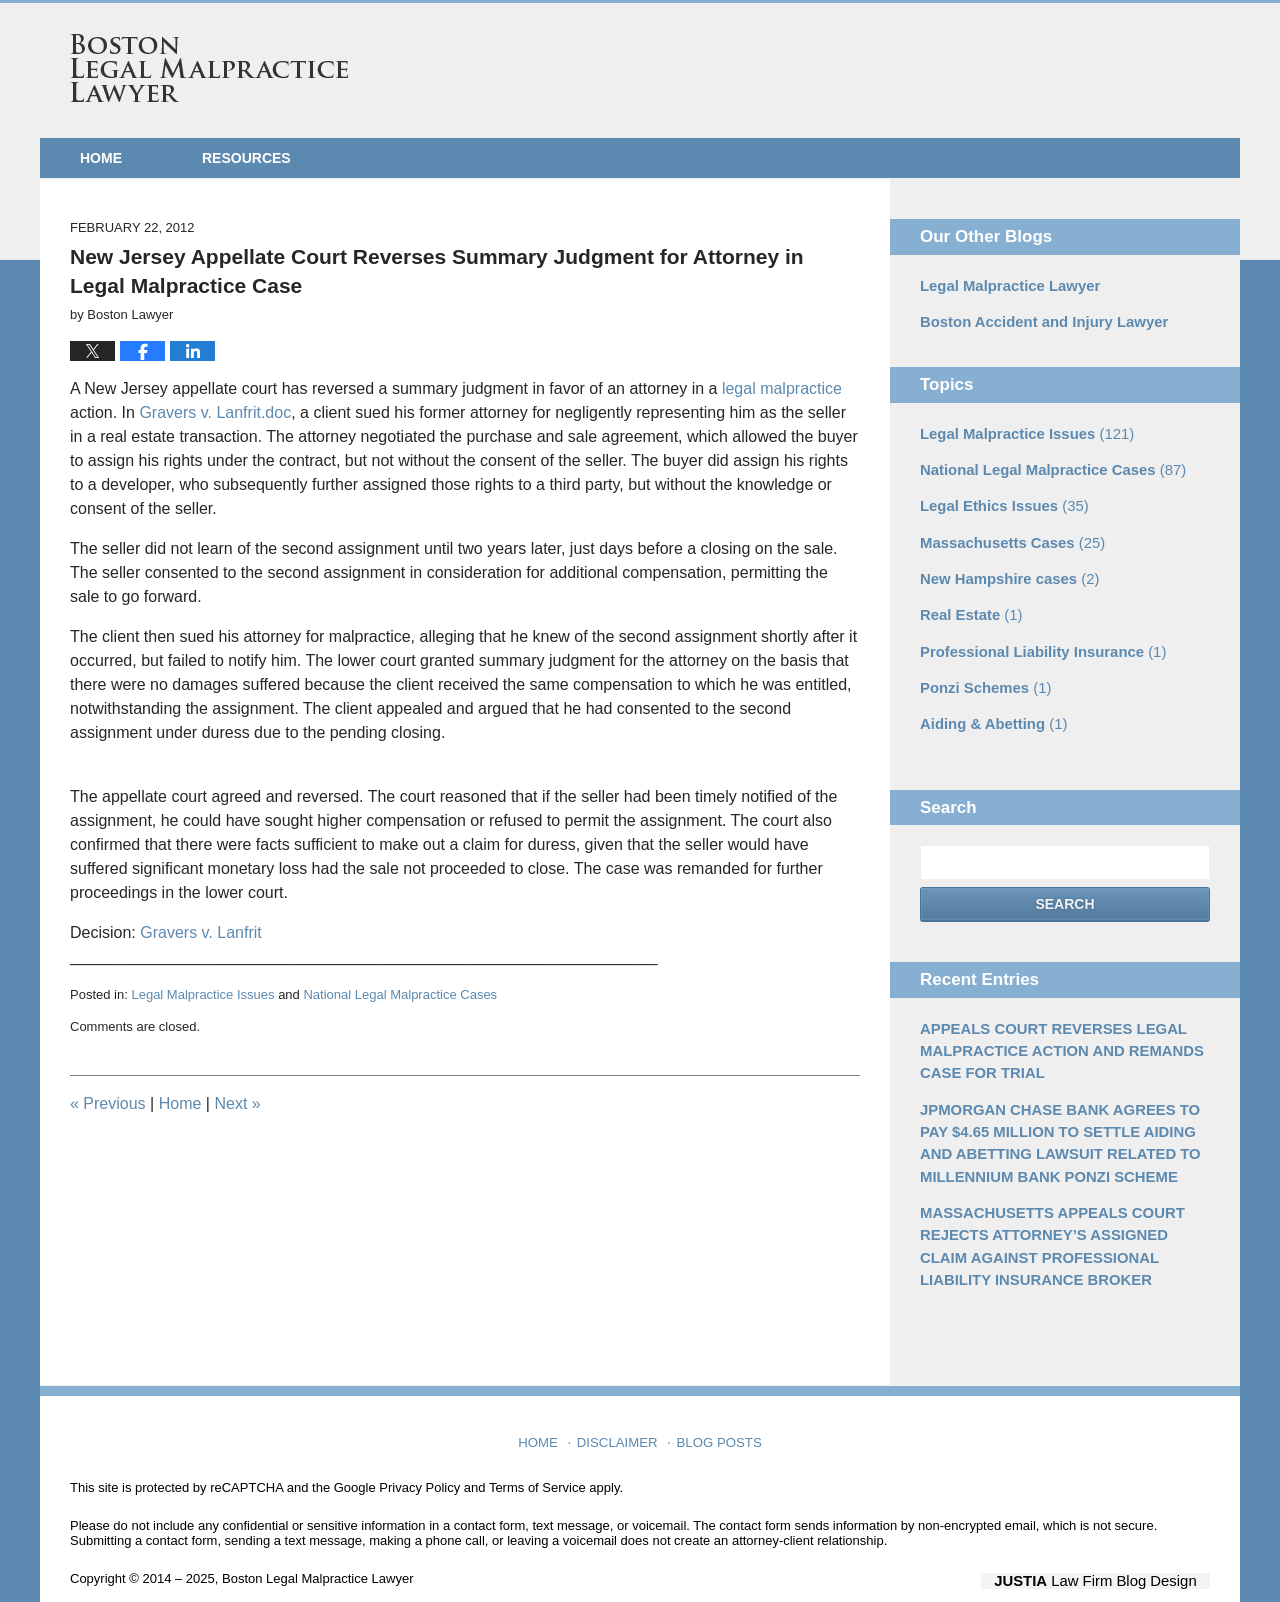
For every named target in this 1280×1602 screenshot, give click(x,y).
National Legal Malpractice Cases (400, 994)
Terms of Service (537, 1457)
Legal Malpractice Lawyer (1005, 285)
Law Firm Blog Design (1114, 1551)
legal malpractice (782, 388)
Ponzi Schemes (982, 675)
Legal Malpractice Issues (202, 994)
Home (101, 158)
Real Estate (968, 605)
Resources (246, 158)
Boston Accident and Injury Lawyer (1037, 320)
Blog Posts (717, 1406)
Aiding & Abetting (989, 710)
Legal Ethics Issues (999, 500)
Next (237, 1103)
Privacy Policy (419, 1457)
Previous (108, 1103)
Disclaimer (620, 1406)
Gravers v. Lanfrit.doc (215, 412)
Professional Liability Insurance (1036, 640)
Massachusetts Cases (1007, 535)
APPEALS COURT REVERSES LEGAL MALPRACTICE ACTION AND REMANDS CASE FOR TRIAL (1053, 1034)
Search (1064, 890)
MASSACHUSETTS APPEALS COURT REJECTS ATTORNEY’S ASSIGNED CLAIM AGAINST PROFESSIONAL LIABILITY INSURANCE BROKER (1061, 1219)
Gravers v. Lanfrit (201, 932)
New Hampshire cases (1004, 570)
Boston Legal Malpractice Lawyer (209, 68)
